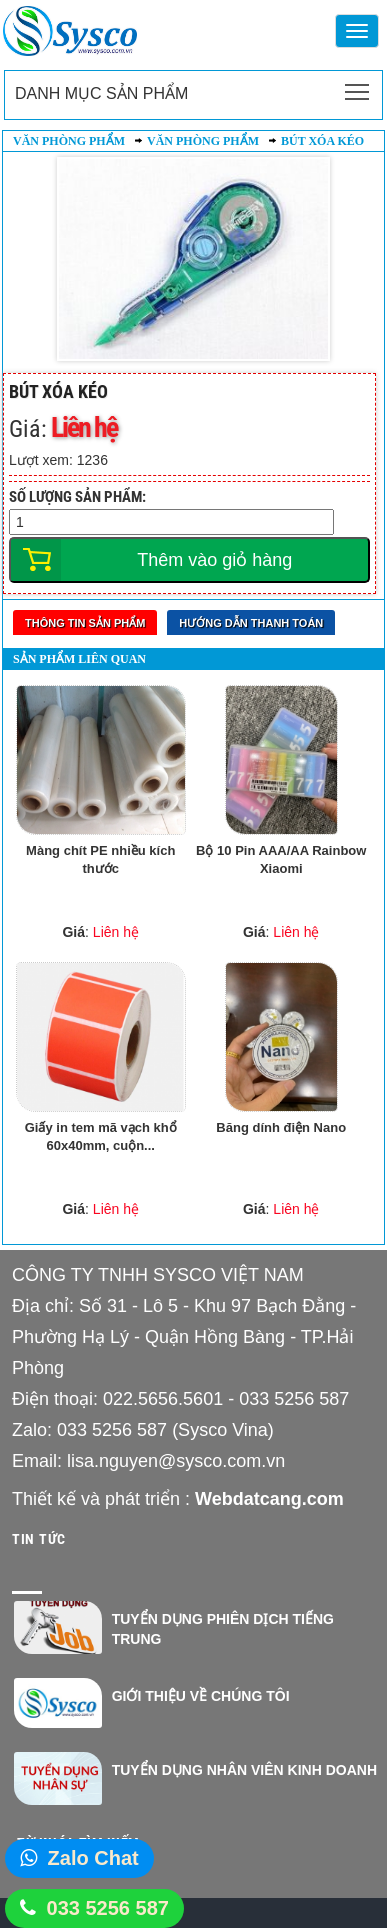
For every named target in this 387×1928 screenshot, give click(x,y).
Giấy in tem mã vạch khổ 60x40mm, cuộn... (101, 1137)
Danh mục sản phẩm (101, 93)
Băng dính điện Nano (281, 1127)
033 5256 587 (108, 1908)
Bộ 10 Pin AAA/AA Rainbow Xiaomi (281, 860)
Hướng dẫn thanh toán (251, 623)
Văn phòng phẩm (69, 141)
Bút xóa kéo (322, 141)
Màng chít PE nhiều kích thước (100, 860)
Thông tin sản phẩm (85, 623)
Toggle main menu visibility (358, 86)
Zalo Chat (93, 1858)
